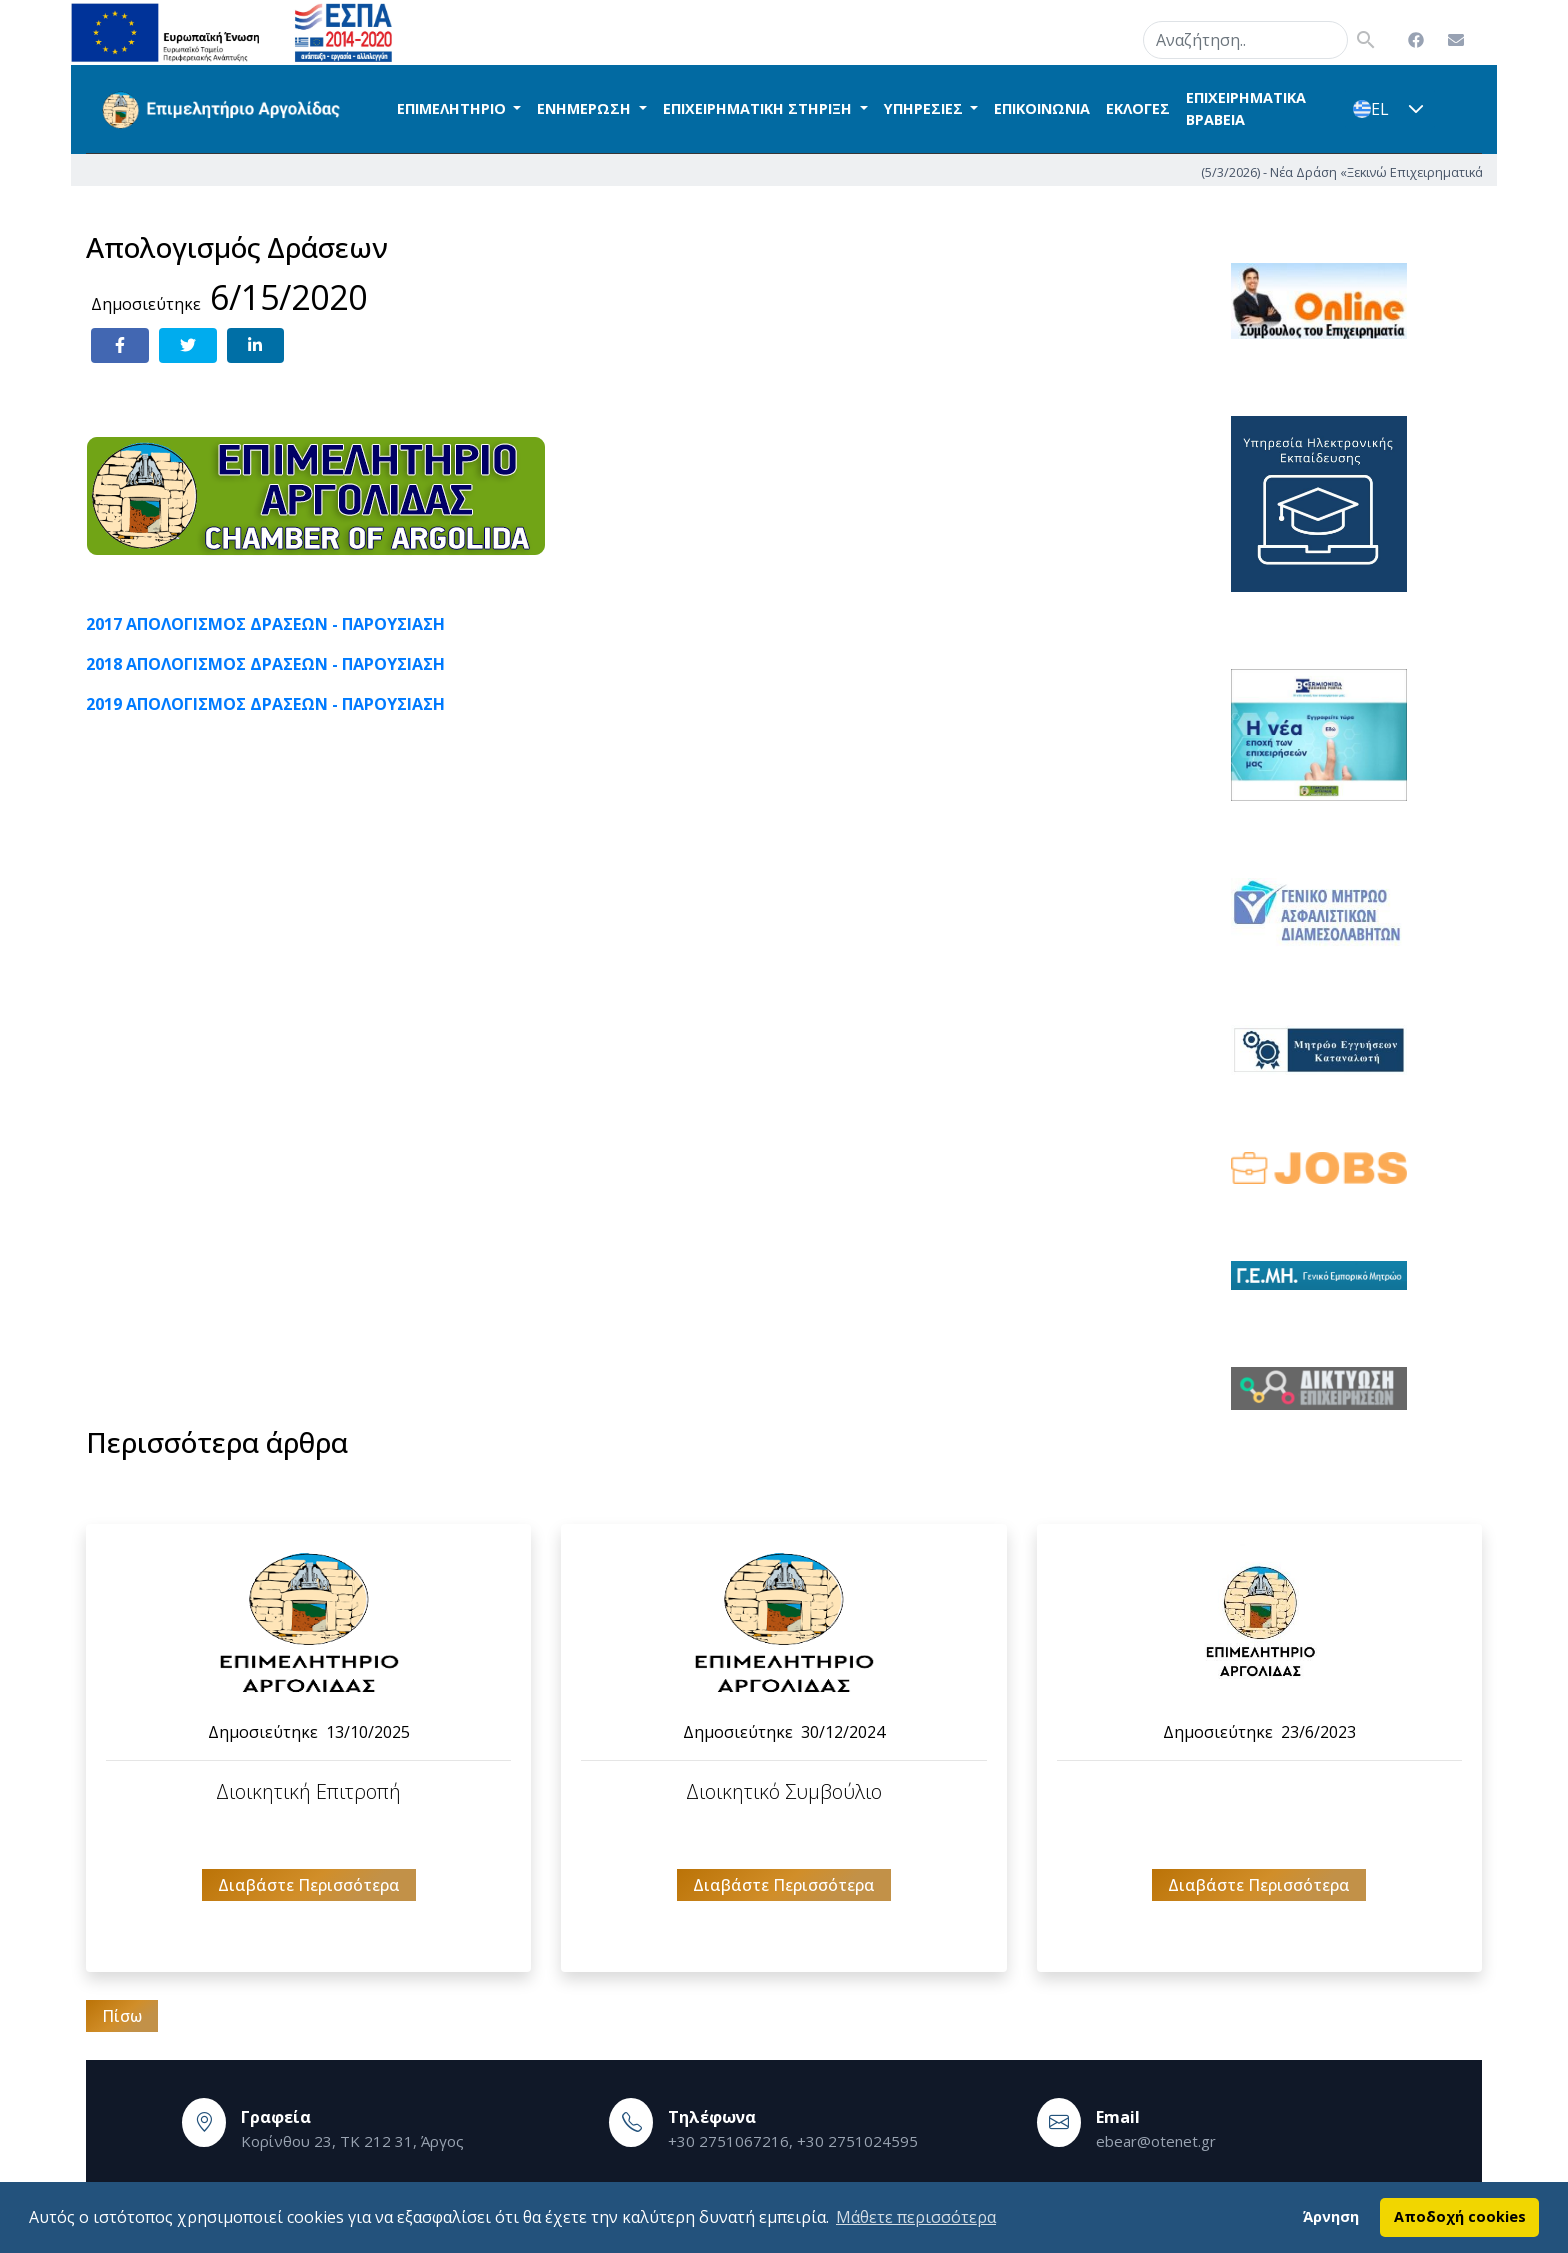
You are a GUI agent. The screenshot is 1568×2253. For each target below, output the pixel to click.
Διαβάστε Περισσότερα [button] (309, 1885)
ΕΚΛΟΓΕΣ (1138, 108)
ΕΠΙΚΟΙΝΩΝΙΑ (1042, 108)
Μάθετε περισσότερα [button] (916, 2217)
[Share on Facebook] (120, 345)
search (1118, 36)
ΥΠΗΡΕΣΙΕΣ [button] (925, 108)
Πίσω (122, 2016)
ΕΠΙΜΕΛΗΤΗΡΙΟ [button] (453, 108)
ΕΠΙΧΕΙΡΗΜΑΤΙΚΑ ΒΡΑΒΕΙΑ (1246, 108)
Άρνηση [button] (1331, 2216)
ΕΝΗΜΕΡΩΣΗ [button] (586, 108)
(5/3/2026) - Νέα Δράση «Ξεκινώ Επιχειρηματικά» (1416, 171)
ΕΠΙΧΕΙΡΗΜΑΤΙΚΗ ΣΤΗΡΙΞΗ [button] (759, 108)
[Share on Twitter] (188, 345)
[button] (1416, 109)
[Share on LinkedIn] (256, 345)
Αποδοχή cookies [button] (1460, 2216)
